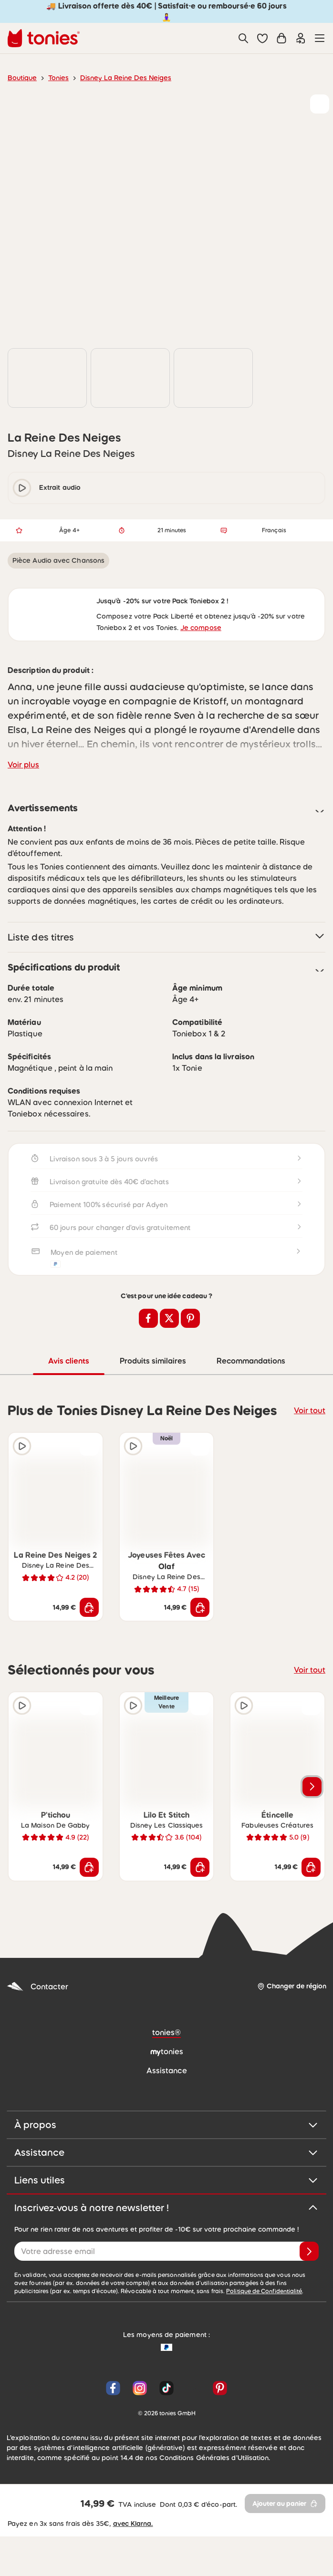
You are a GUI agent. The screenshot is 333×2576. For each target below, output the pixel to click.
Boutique (21, 78)
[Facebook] (113, 2445)
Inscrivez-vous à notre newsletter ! (166, 2265)
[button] (262, 38)
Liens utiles (166, 2237)
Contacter (35, 2044)
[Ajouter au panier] (89, 1665)
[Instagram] (139, 2445)
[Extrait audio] (21, 1503)
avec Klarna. (125, 2563)
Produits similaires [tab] (153, 1418)
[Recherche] (243, 38)
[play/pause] (21, 507)
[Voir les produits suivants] (312, 1843)
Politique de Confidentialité (173, 2349)
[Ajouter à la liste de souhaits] (319, 104)
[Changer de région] (292, 2044)
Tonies (54, 78)
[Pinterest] (218, 2445)
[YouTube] (193, 2445)
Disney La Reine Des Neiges (119, 78)
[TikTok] (166, 2445)
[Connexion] (300, 38)
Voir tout (311, 1467)
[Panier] (281, 38)
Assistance (166, 2209)
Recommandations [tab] (252, 1418)
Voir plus (22, 820)
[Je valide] (309, 2308)
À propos (166, 2182)
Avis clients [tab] (68, 1418)
